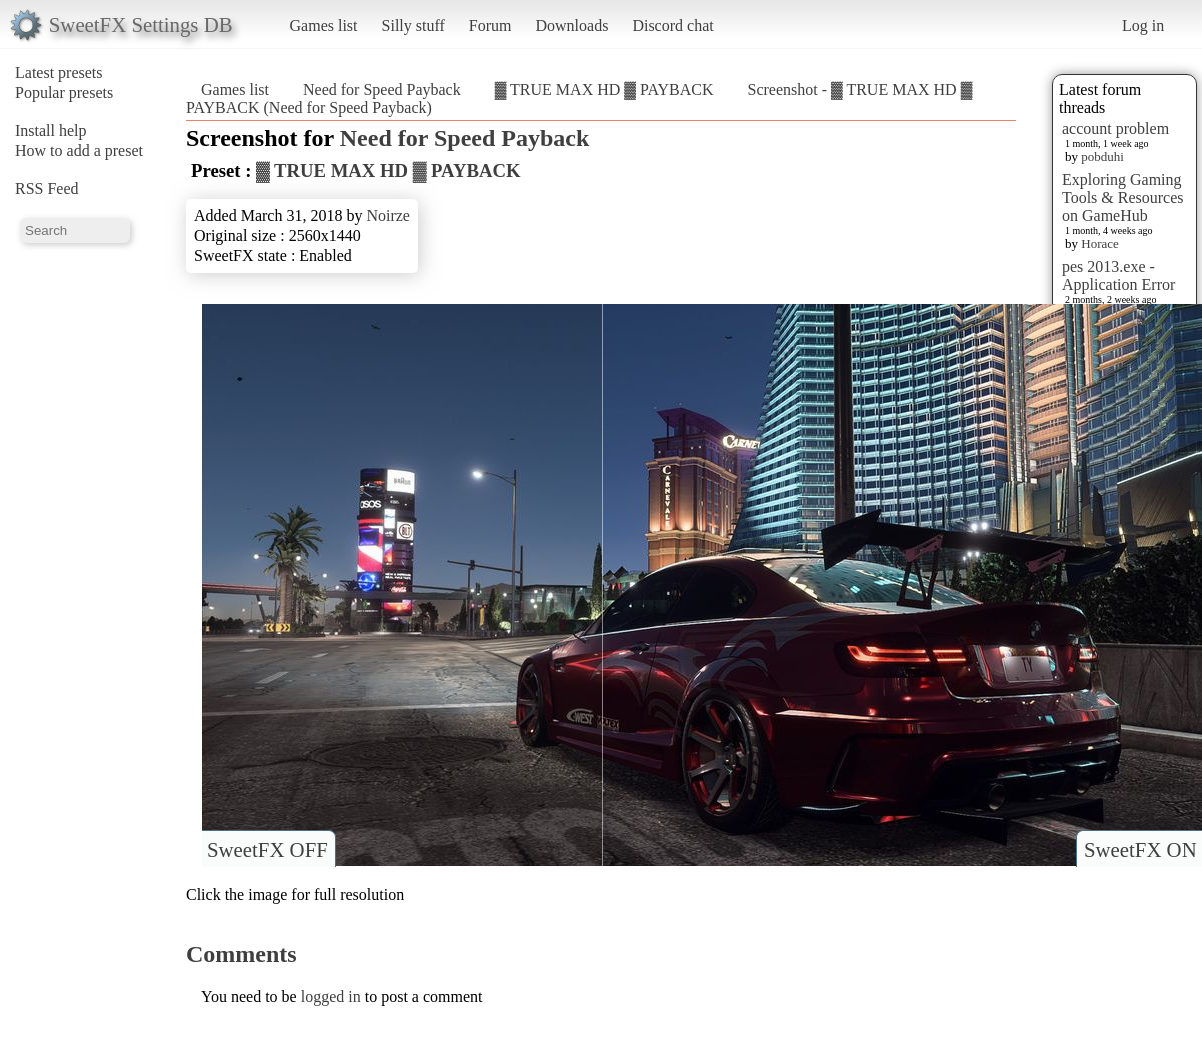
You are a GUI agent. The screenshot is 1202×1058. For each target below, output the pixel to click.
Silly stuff (413, 25)
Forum (490, 25)
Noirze (388, 215)
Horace (1100, 243)
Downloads (571, 25)
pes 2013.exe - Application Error (1118, 275)
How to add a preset (79, 150)
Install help (51, 130)
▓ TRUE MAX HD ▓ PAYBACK (604, 89)
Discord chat (672, 25)
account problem (1115, 128)
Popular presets (64, 92)
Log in (1143, 25)
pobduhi (1102, 156)
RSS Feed (47, 188)
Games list (324, 25)
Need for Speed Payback (382, 89)
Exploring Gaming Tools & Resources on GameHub (1123, 197)
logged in (331, 996)
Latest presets (59, 72)
